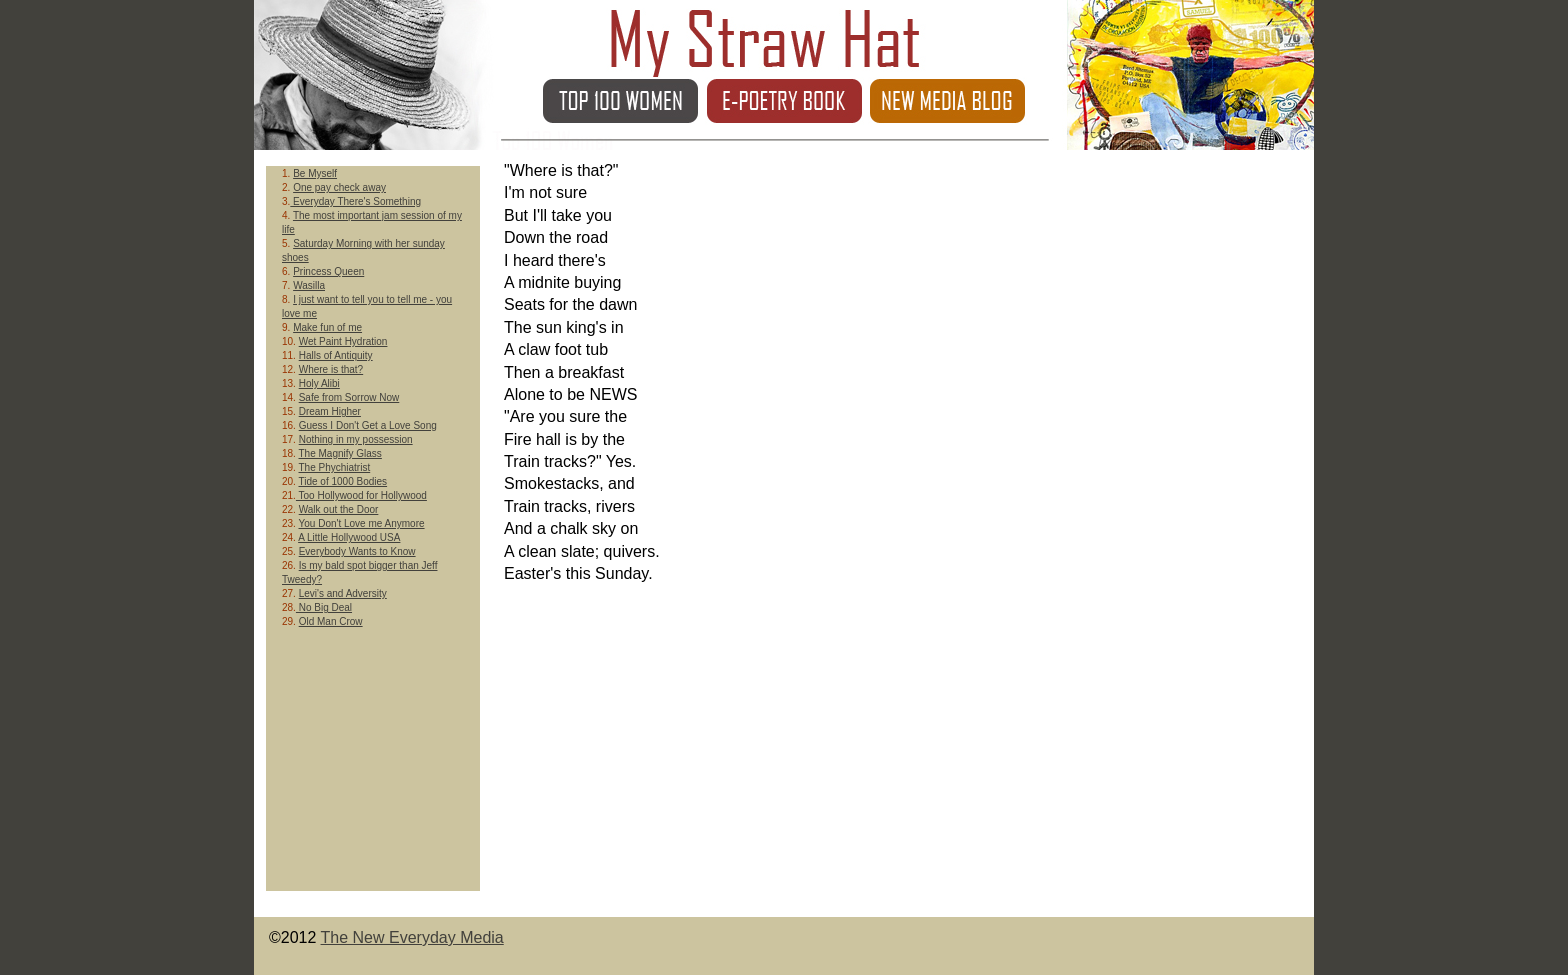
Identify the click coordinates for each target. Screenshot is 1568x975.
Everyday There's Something (355, 201)
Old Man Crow (331, 621)
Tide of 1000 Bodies (343, 481)
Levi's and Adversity (343, 593)
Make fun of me (327, 327)
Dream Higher (330, 411)
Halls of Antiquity (336, 355)
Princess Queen (328, 271)
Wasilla (309, 285)
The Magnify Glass (340, 453)
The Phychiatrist (335, 467)
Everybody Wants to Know (357, 551)
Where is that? (331, 369)
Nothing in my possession (356, 439)
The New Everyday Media (412, 937)
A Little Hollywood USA (349, 537)
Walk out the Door (339, 509)
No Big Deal (324, 607)
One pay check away (339, 187)
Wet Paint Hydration (343, 341)
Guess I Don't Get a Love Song (368, 425)
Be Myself (315, 173)
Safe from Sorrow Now (349, 397)
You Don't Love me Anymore (362, 523)
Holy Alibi (319, 383)
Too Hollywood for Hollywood (361, 495)
